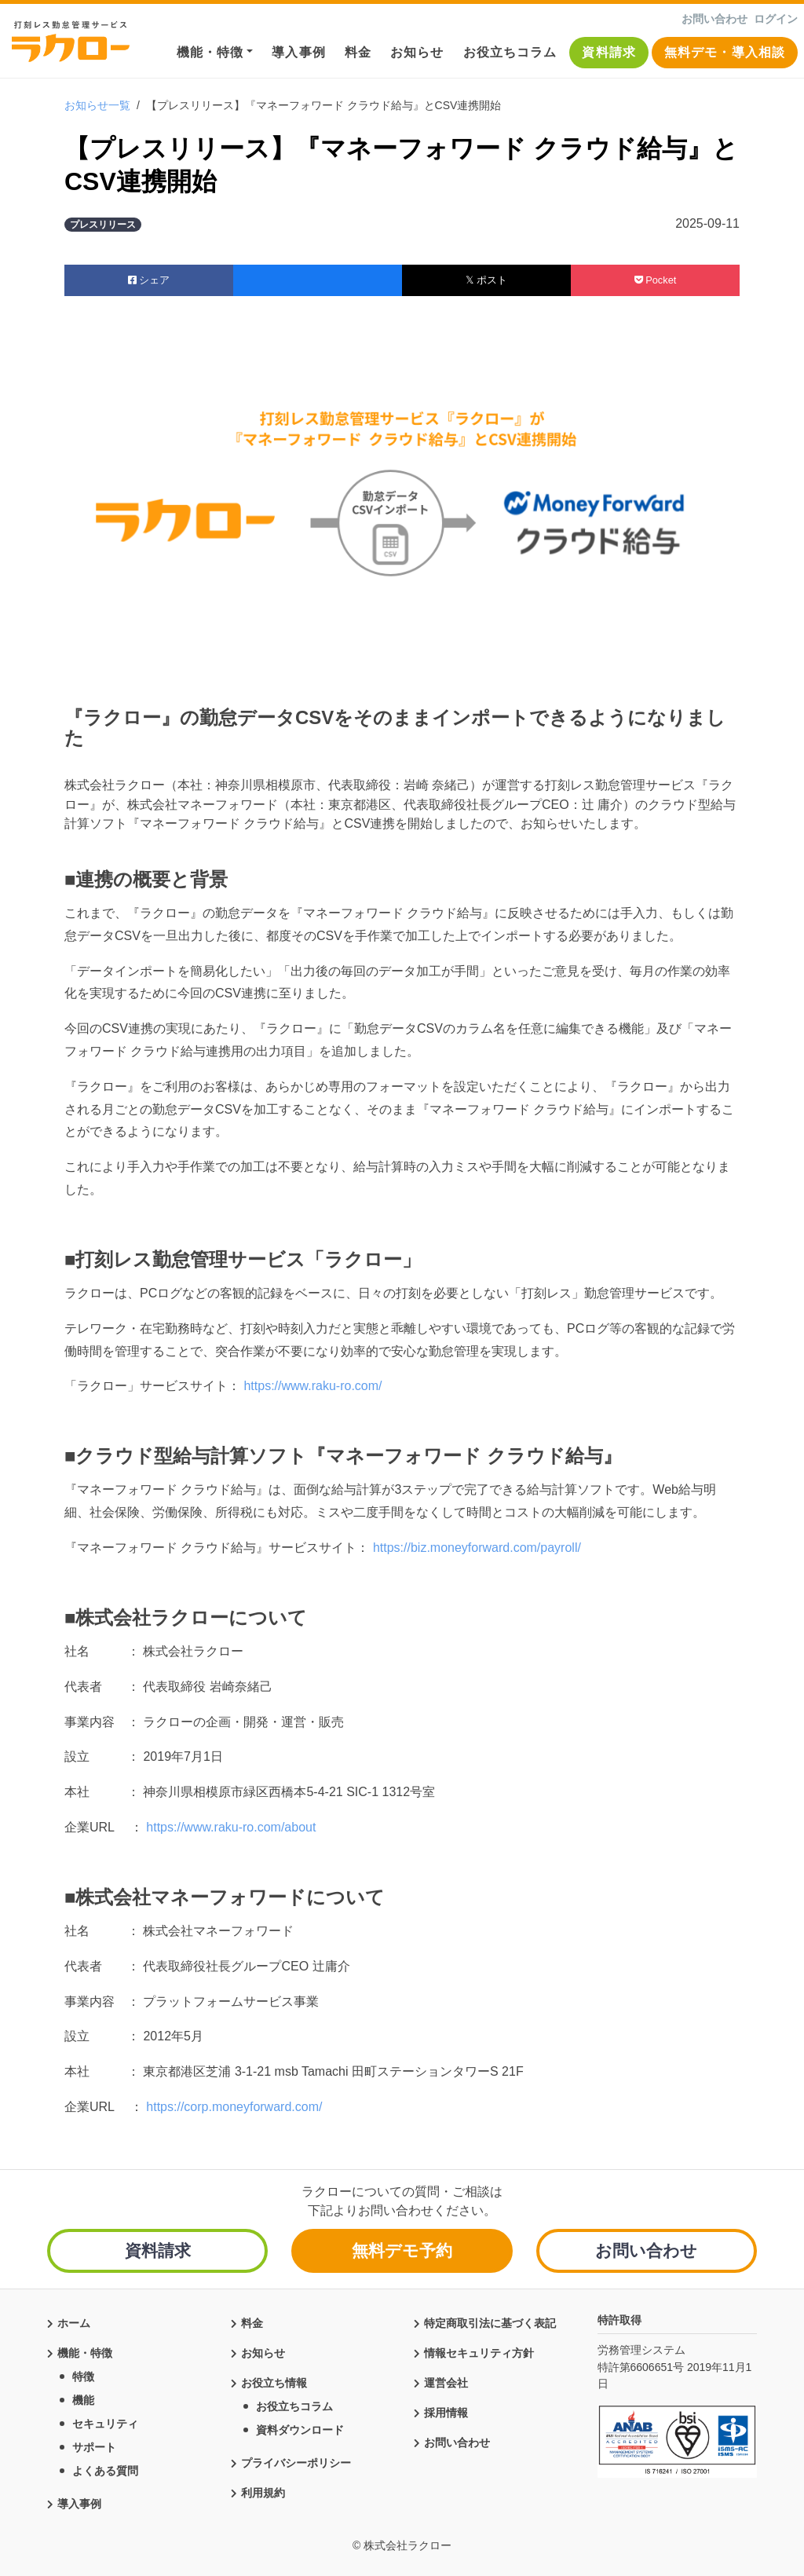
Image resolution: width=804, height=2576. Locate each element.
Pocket (655, 280)
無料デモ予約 (402, 2250)
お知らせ (417, 52)
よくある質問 (105, 2467)
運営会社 (446, 2379)
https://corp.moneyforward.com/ (234, 2106)
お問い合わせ (714, 19)
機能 (83, 2397)
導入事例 (298, 52)
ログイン (776, 19)
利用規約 (263, 2489)
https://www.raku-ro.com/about (231, 1827)
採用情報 (446, 2409)
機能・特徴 (210, 52)
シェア (149, 280)
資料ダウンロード (300, 2426)
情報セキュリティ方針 (479, 2350)
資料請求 (608, 52)
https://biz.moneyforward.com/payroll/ (474, 1547)
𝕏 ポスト (486, 280)
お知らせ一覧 (97, 105)
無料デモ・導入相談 (724, 52)
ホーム (73, 2320)
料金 (358, 52)
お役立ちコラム (510, 52)
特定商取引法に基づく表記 (490, 2320)
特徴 (83, 2373)
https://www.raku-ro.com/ (311, 1385)
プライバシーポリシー (296, 2459)
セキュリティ (105, 2420)
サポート (94, 2444)
